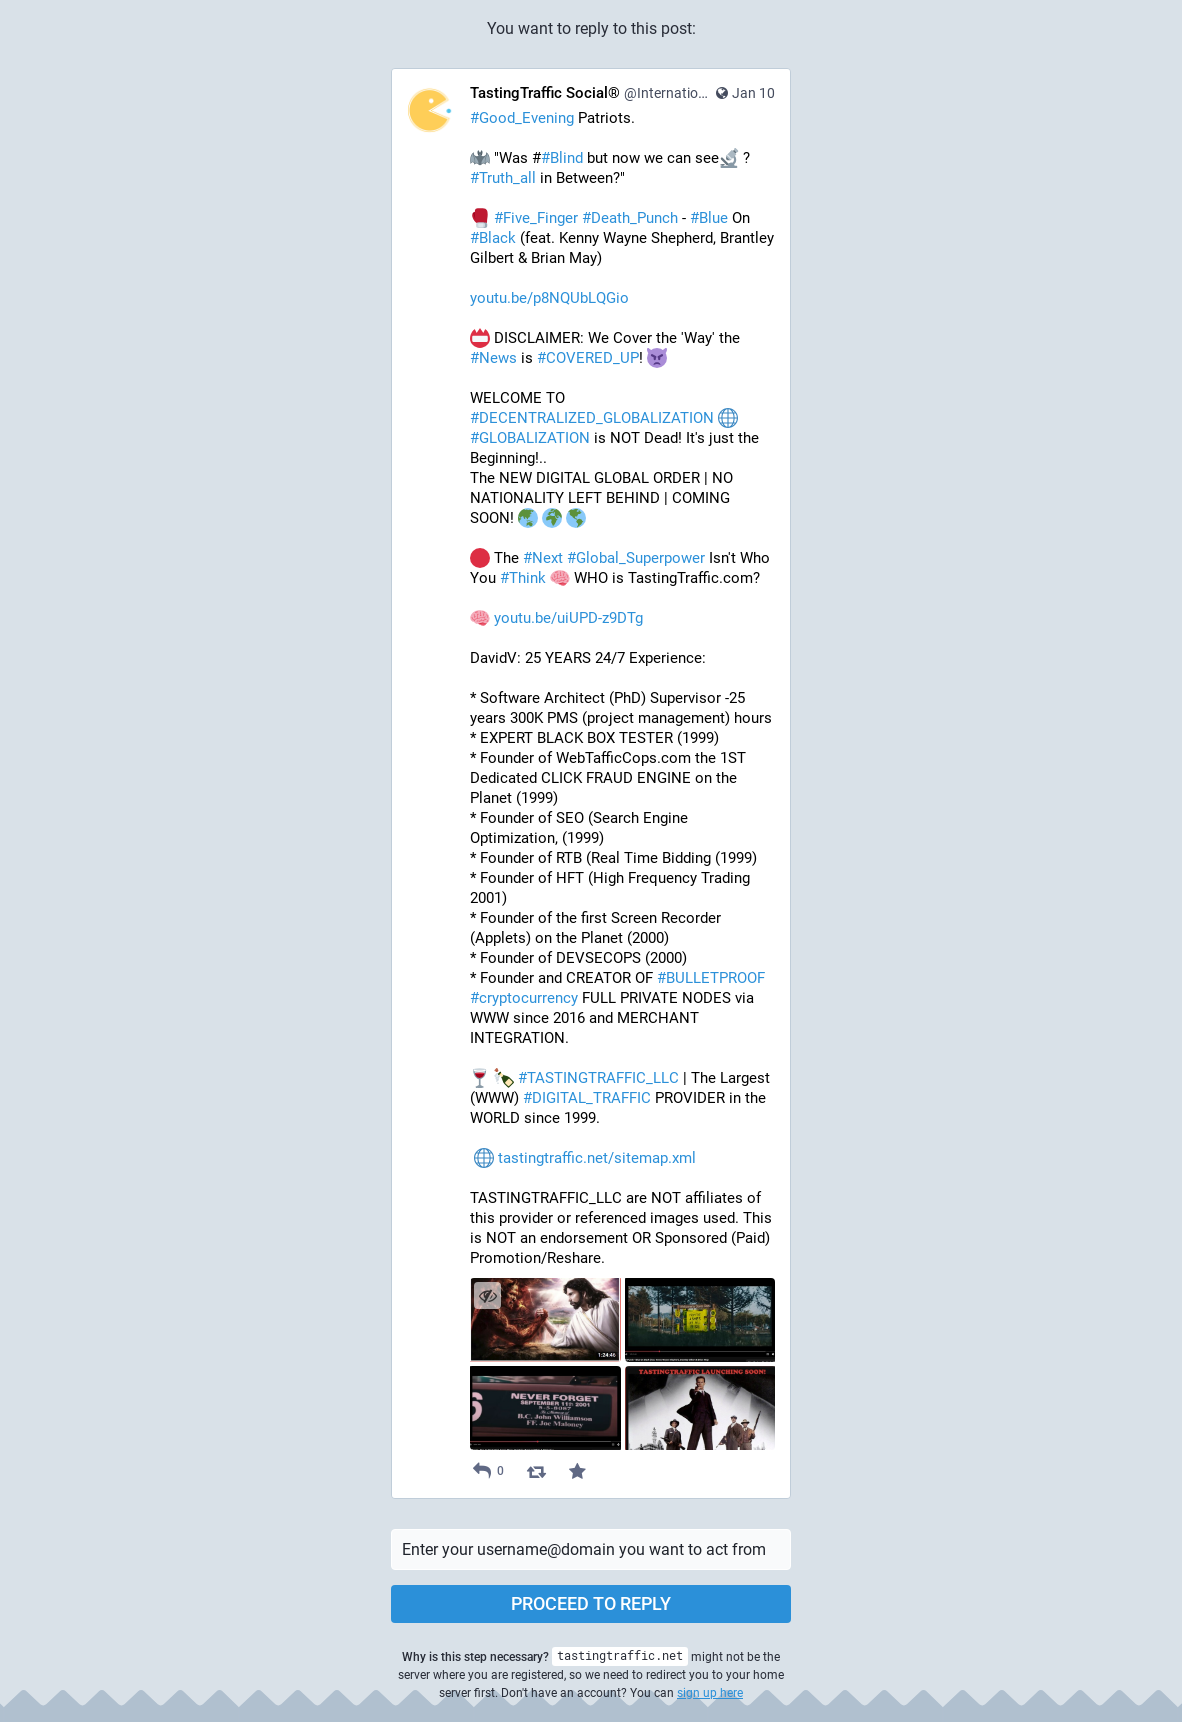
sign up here (710, 1693)
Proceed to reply (591, 1603)
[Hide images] (487, 1295)
